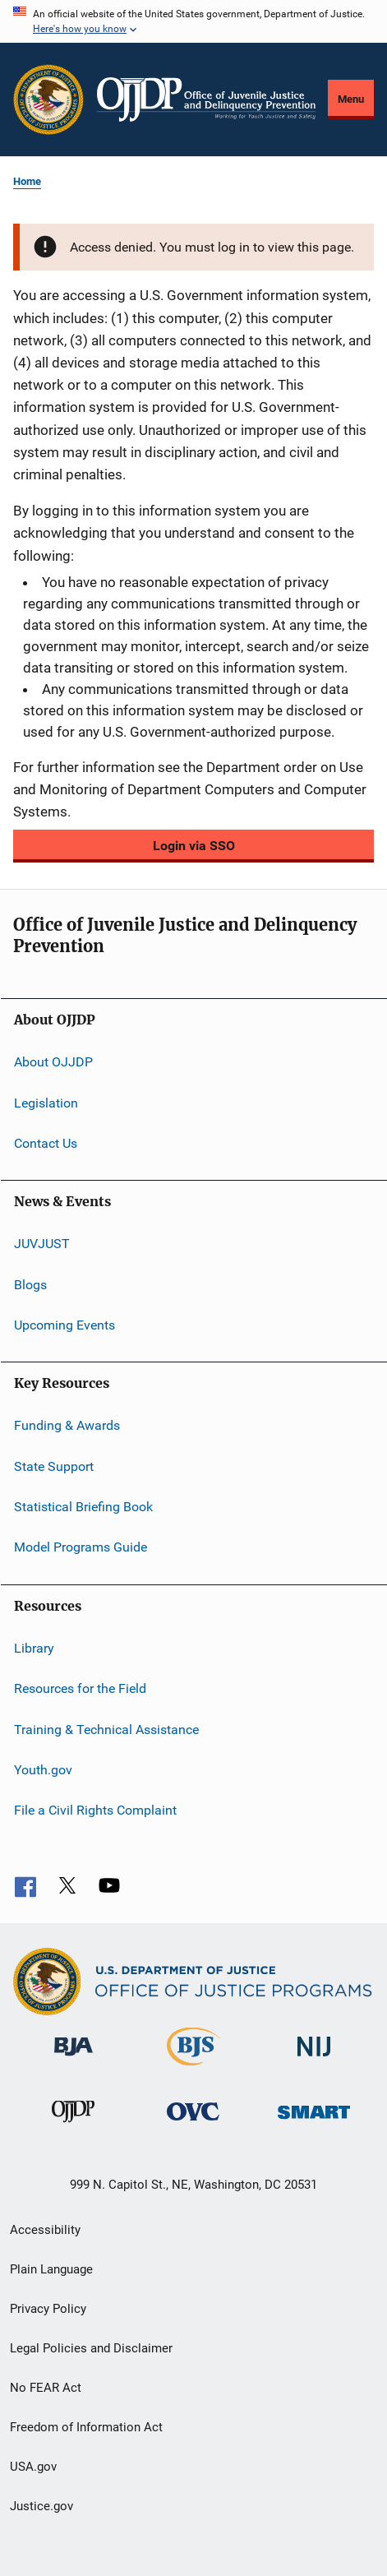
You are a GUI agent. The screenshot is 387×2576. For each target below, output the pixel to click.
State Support (54, 1465)
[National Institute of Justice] (313, 2059)
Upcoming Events (64, 1325)
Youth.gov (43, 1770)
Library (34, 1648)
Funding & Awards (67, 1425)
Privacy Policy (48, 2308)
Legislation (46, 1102)
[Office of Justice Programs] (48, 99)
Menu (351, 99)
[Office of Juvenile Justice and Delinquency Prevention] (73, 2125)
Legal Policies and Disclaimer (91, 2348)
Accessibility (45, 2229)
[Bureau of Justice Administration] (73, 2058)
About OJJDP (53, 1062)
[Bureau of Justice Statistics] (193, 2068)
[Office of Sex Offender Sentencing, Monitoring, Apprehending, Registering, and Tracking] (314, 2121)
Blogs (30, 1284)
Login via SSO (194, 845)
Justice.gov (41, 2506)
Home (27, 181)
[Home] (206, 99)
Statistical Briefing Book (83, 1507)
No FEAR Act (45, 2387)
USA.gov (33, 2466)
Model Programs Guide (80, 1547)
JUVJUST (42, 1243)
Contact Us (45, 1143)
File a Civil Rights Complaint (95, 1810)
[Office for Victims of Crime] (193, 2123)
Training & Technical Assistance (106, 1729)
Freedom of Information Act (86, 2427)
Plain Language (51, 2269)
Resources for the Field (80, 1688)
